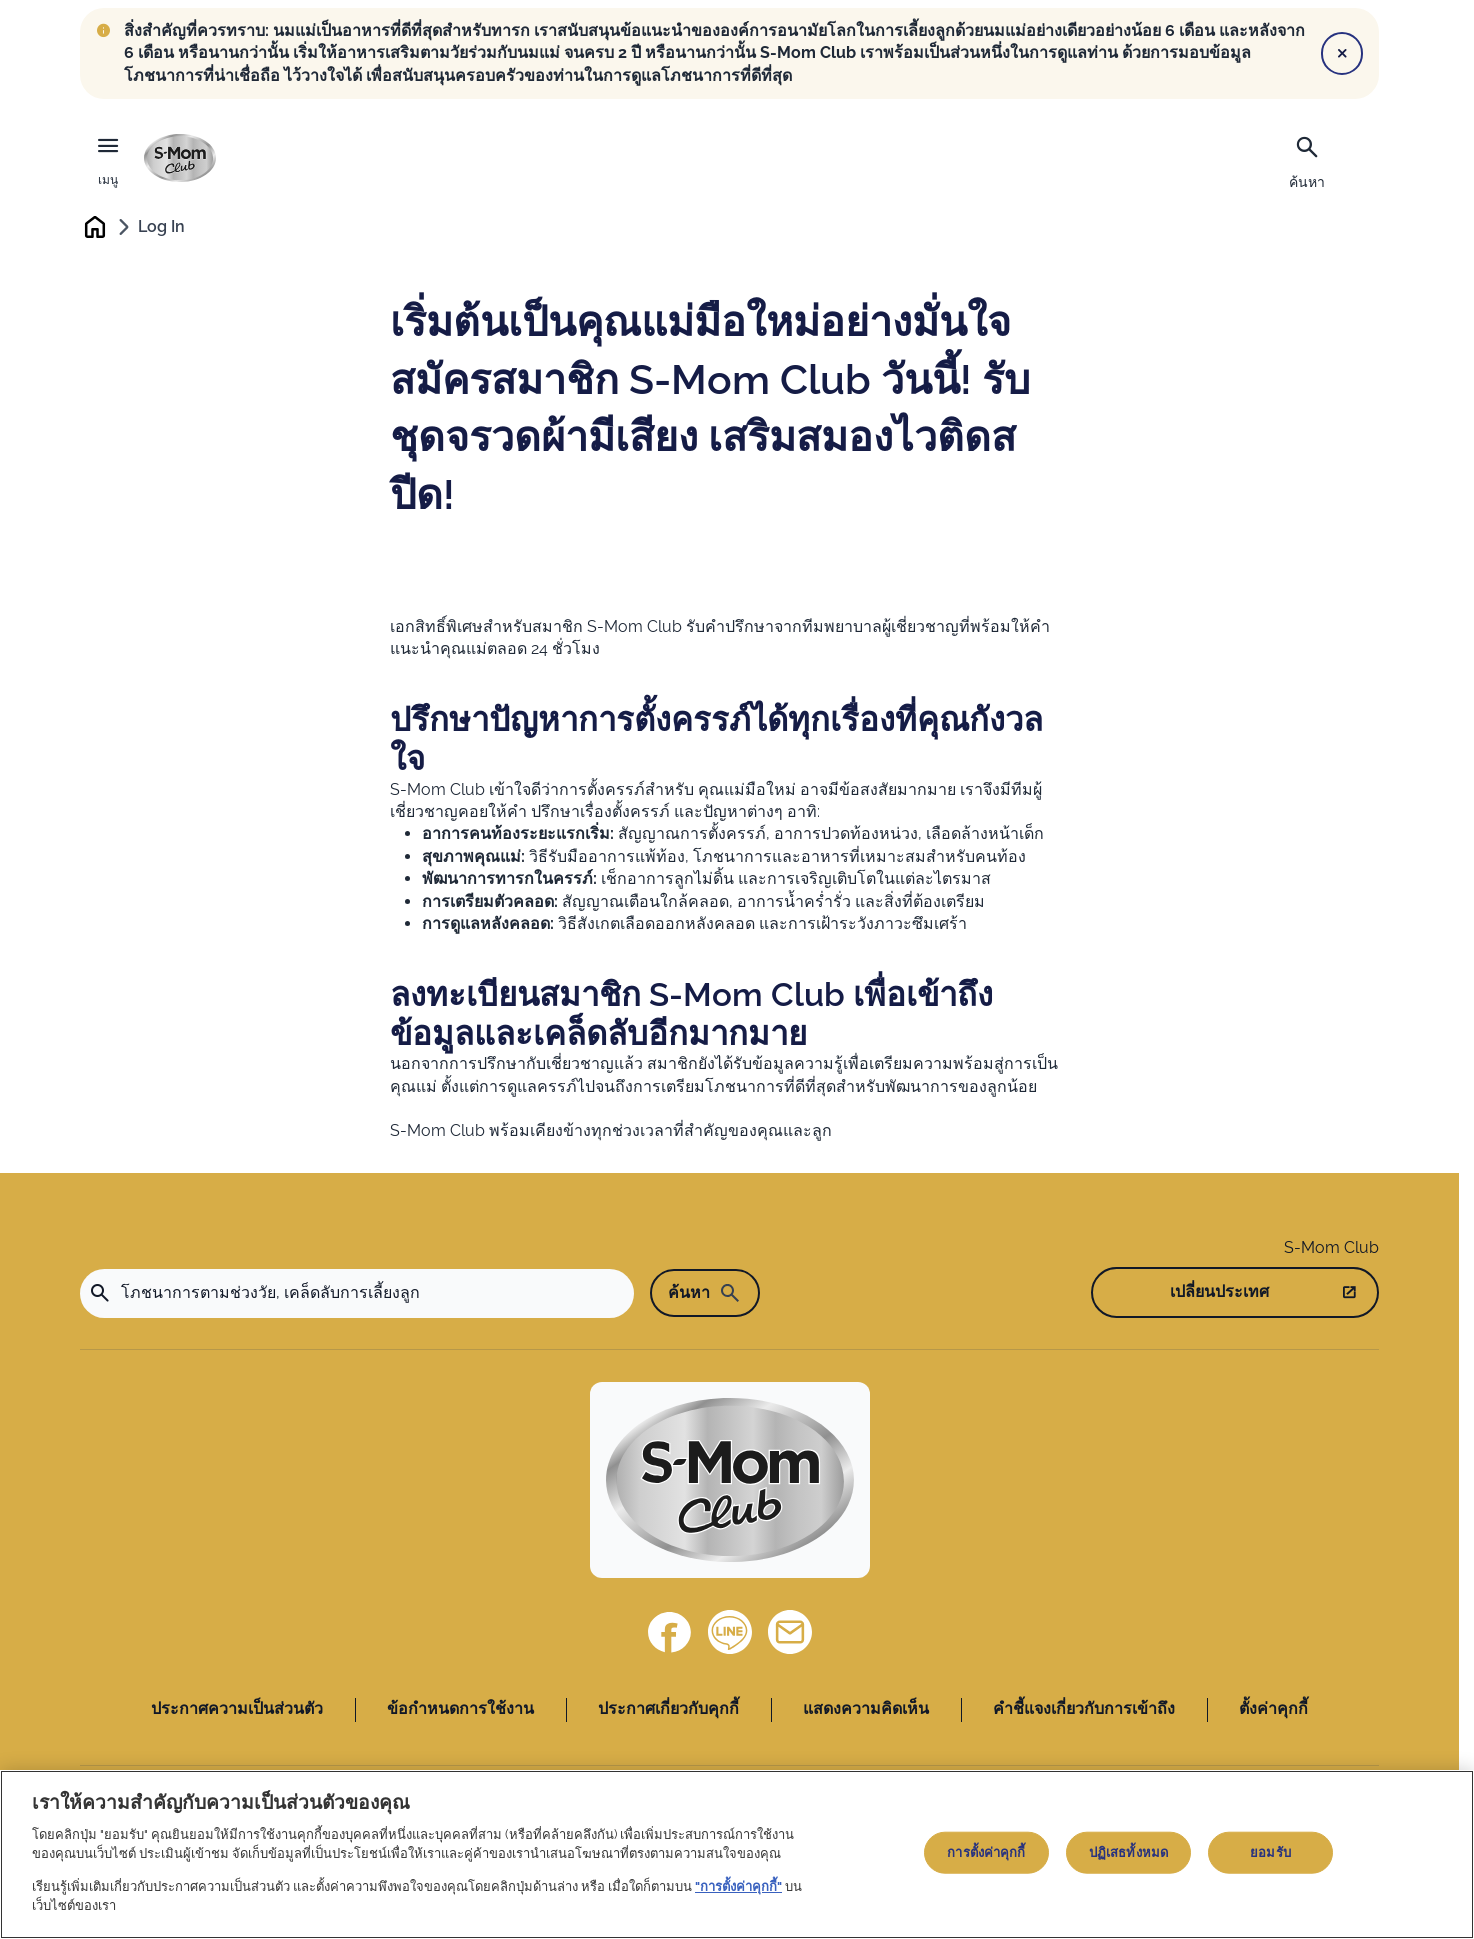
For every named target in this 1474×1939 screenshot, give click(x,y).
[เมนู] (108, 158)
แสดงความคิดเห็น (866, 1709)
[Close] (1342, 53)
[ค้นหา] (1307, 160)
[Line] (730, 1633)
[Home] (730, 1480)
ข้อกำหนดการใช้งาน (460, 1709)
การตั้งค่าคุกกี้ (986, 1852)
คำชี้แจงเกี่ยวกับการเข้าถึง (1084, 1709)
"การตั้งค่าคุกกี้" (738, 1886)
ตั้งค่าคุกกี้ (1273, 1709)
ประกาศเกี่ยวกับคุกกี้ (668, 1709)
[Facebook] (670, 1633)
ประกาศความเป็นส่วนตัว (237, 1709)
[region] (737, 1854)
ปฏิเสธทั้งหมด (1128, 1852)
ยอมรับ (1270, 1852)
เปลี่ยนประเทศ (1219, 1291)
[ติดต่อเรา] (790, 1633)
